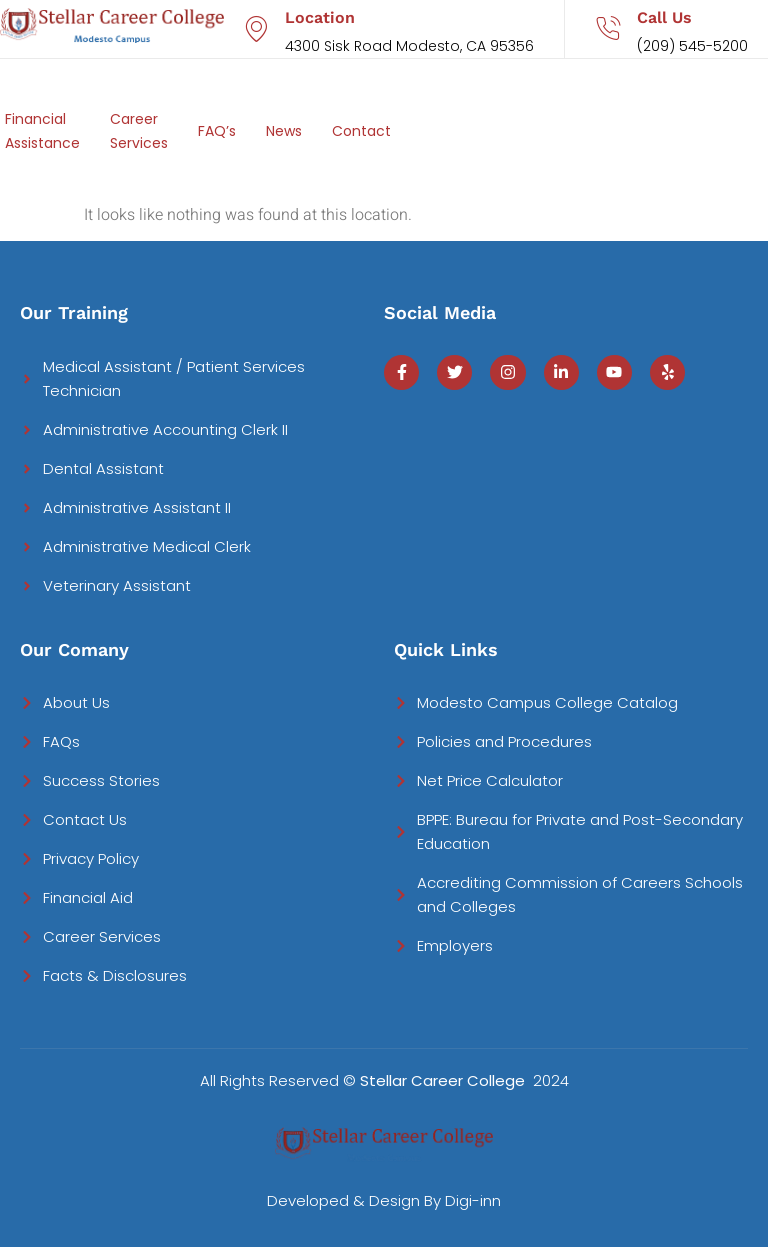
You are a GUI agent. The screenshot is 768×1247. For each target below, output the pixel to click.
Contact (361, 131)
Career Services (139, 131)
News (284, 131)
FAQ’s (217, 131)
